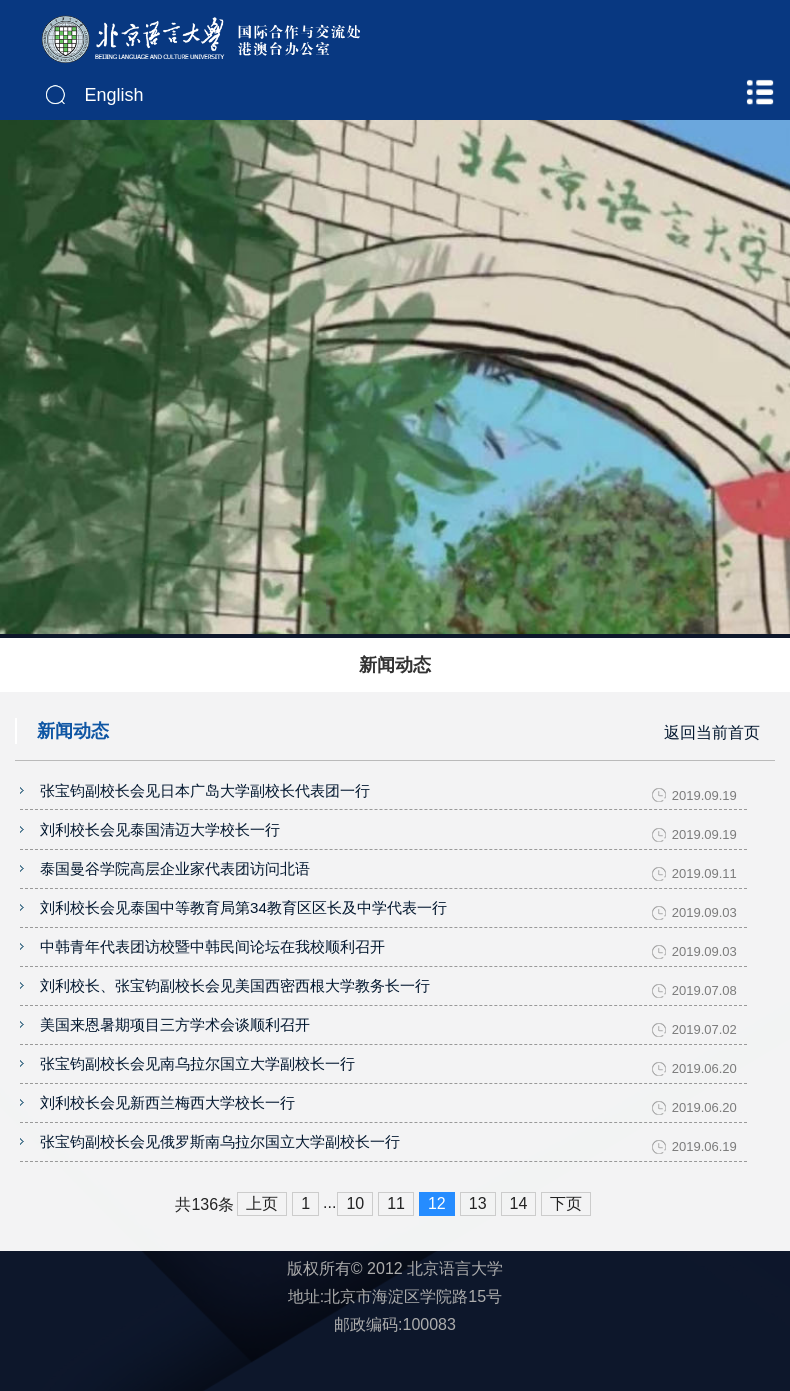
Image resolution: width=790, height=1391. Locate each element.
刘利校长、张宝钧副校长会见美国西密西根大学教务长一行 (235, 1012)
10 (355, 1252)
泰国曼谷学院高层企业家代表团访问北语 (175, 880)
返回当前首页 (712, 730)
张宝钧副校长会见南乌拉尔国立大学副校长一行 (197, 1100)
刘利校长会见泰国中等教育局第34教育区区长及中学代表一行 (243, 924)
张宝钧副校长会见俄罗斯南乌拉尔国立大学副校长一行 (220, 1188)
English (114, 95)
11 (396, 1252)
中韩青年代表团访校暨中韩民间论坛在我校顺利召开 (212, 968)
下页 (566, 1252)
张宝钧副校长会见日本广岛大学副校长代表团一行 (205, 792)
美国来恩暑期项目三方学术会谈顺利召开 (175, 1056)
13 (478, 1252)
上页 (262, 1252)
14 (519, 1252)
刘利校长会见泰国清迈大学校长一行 (160, 836)
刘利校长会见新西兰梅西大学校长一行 (167, 1144)
